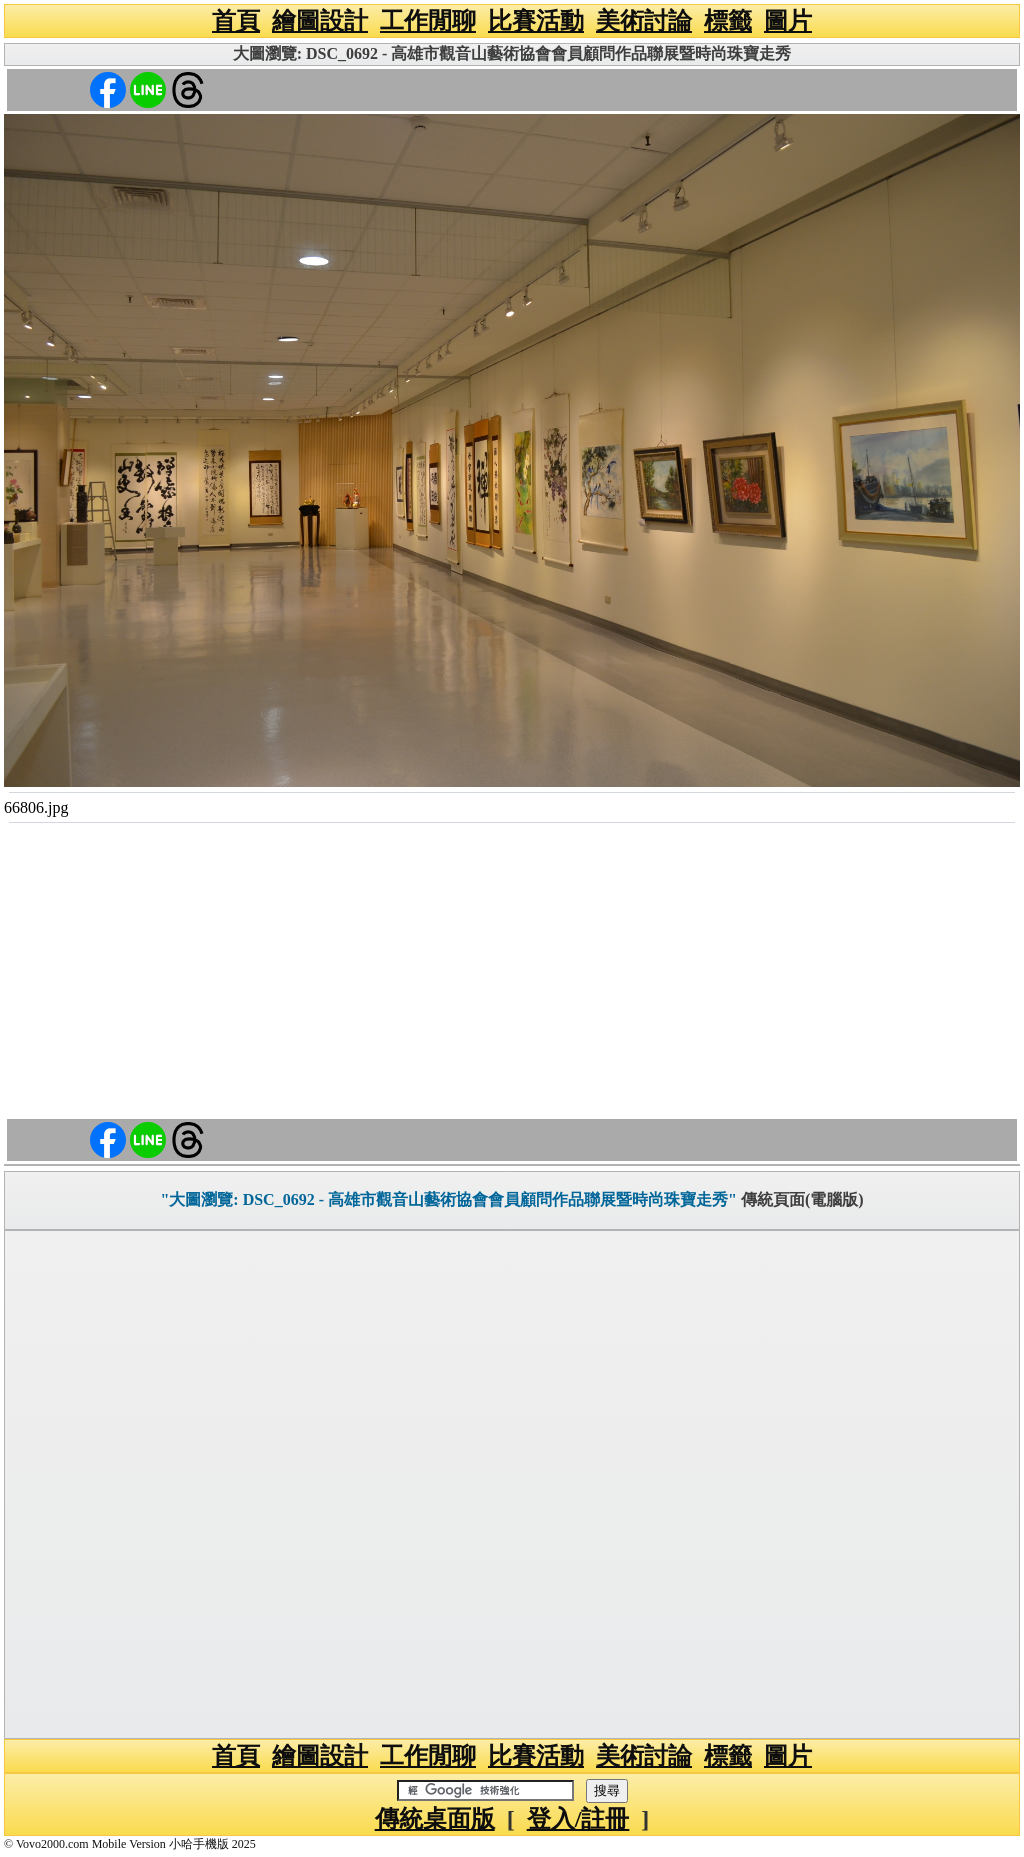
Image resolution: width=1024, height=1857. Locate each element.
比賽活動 (536, 21)
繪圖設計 (320, 21)
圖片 (788, 21)
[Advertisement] (512, 974)
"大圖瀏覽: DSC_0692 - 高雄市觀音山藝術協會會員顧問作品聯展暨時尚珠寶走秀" (448, 1199)
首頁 (236, 21)
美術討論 (644, 21)
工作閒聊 (428, 21)
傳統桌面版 (435, 1819)
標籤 (728, 21)
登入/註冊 (578, 1819)
